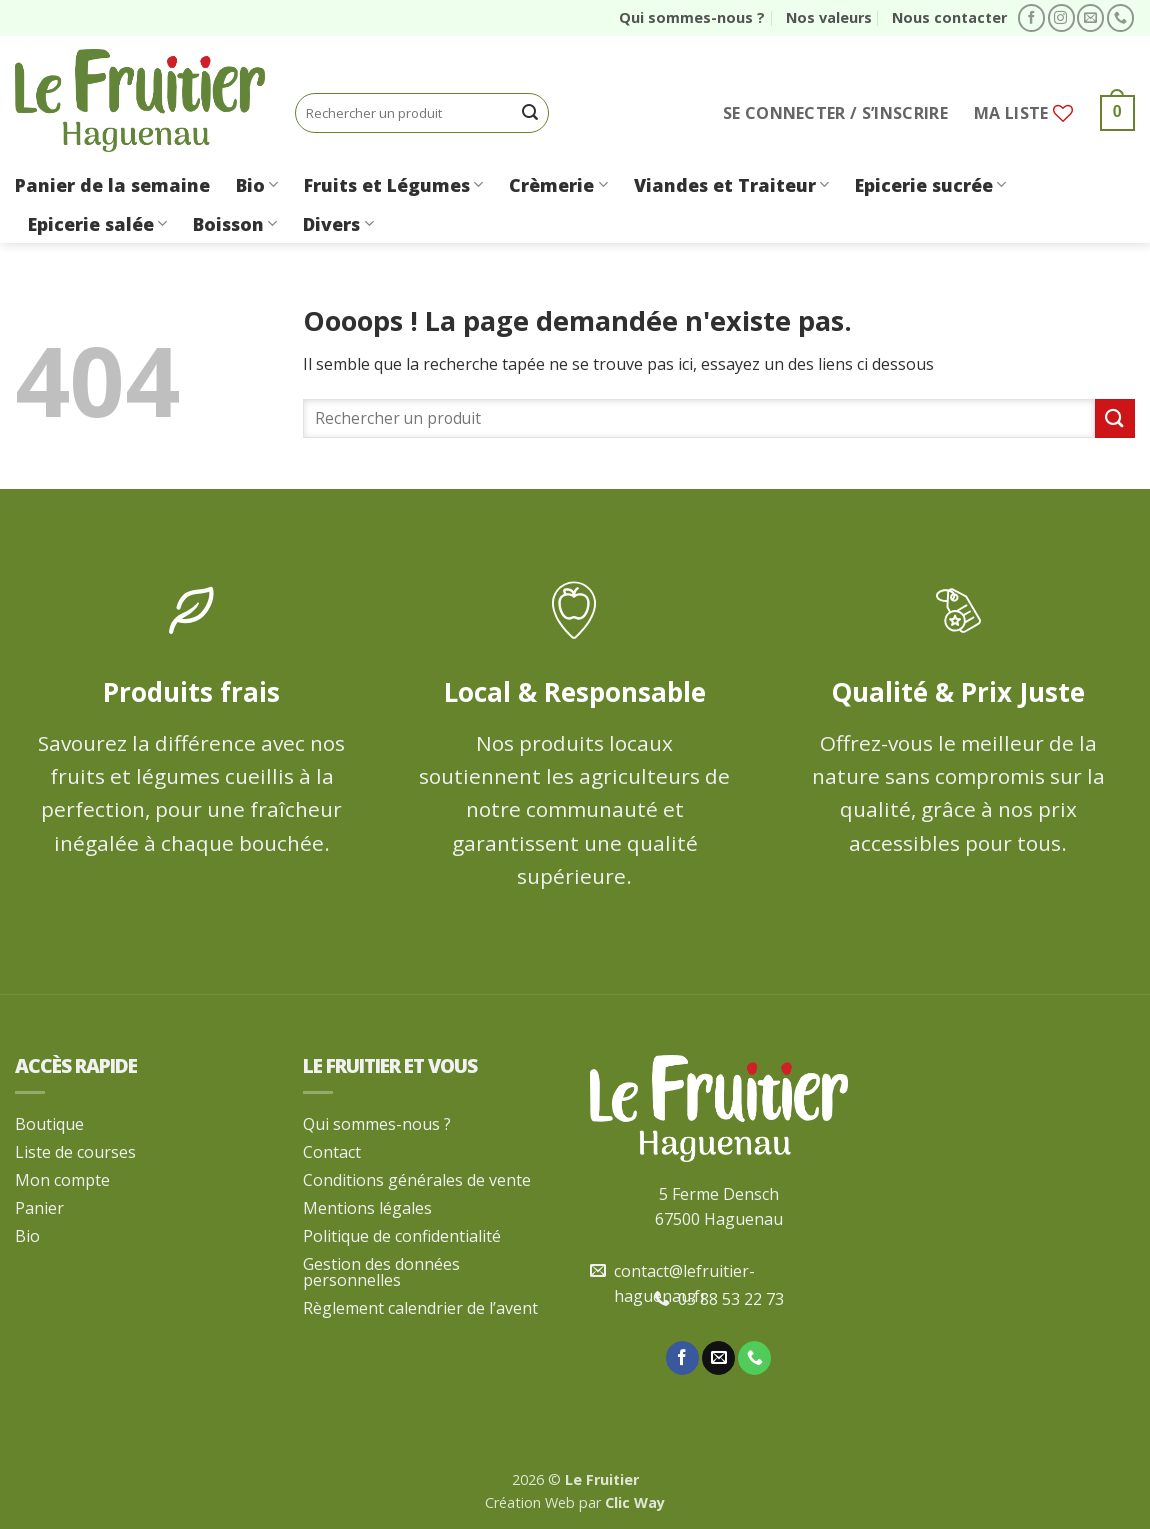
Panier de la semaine (112, 185)
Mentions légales (367, 1208)
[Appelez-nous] (1120, 18)
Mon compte (62, 1180)
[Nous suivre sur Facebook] (1031, 18)
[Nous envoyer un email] (1090, 18)
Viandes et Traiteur (731, 185)
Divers (338, 224)
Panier (39, 1208)
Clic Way (635, 1502)
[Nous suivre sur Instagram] (1061, 18)
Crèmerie (558, 185)
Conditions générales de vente (417, 1180)
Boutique (49, 1124)
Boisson (235, 224)
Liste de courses (75, 1152)
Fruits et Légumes (393, 185)
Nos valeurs (829, 17)
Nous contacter (949, 17)
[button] (835, 113)
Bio (257, 185)
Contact (332, 1152)
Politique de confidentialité (402, 1236)
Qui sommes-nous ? (692, 17)
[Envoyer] (531, 113)
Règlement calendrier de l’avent (420, 1308)
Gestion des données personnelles (381, 1272)
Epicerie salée (97, 224)
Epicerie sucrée (930, 185)
